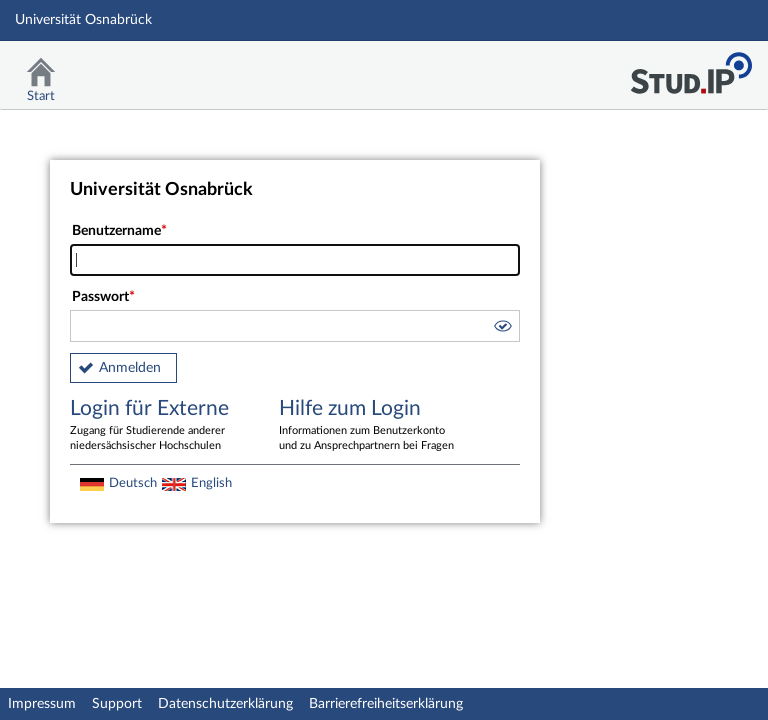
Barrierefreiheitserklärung (386, 704)
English (211, 483)
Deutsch (133, 483)
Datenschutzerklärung (225, 704)
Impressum (42, 704)
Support (117, 704)
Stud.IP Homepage (691, 67)
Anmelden (130, 368)
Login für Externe (160, 426)
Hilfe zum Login (369, 426)
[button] (502, 329)
